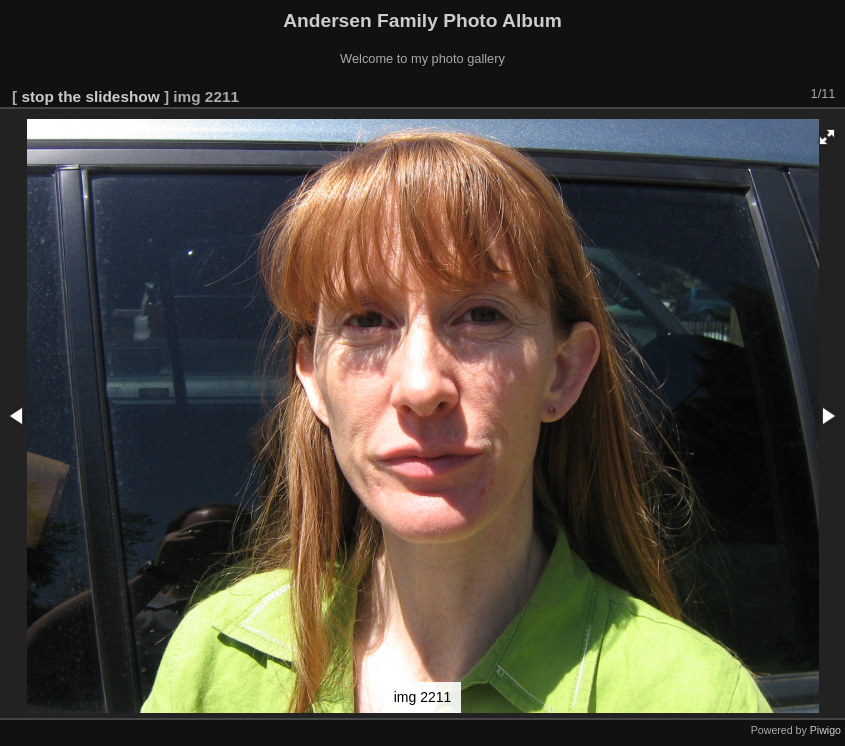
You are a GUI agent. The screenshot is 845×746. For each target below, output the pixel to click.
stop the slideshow (90, 96)
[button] (827, 137)
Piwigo (825, 730)
